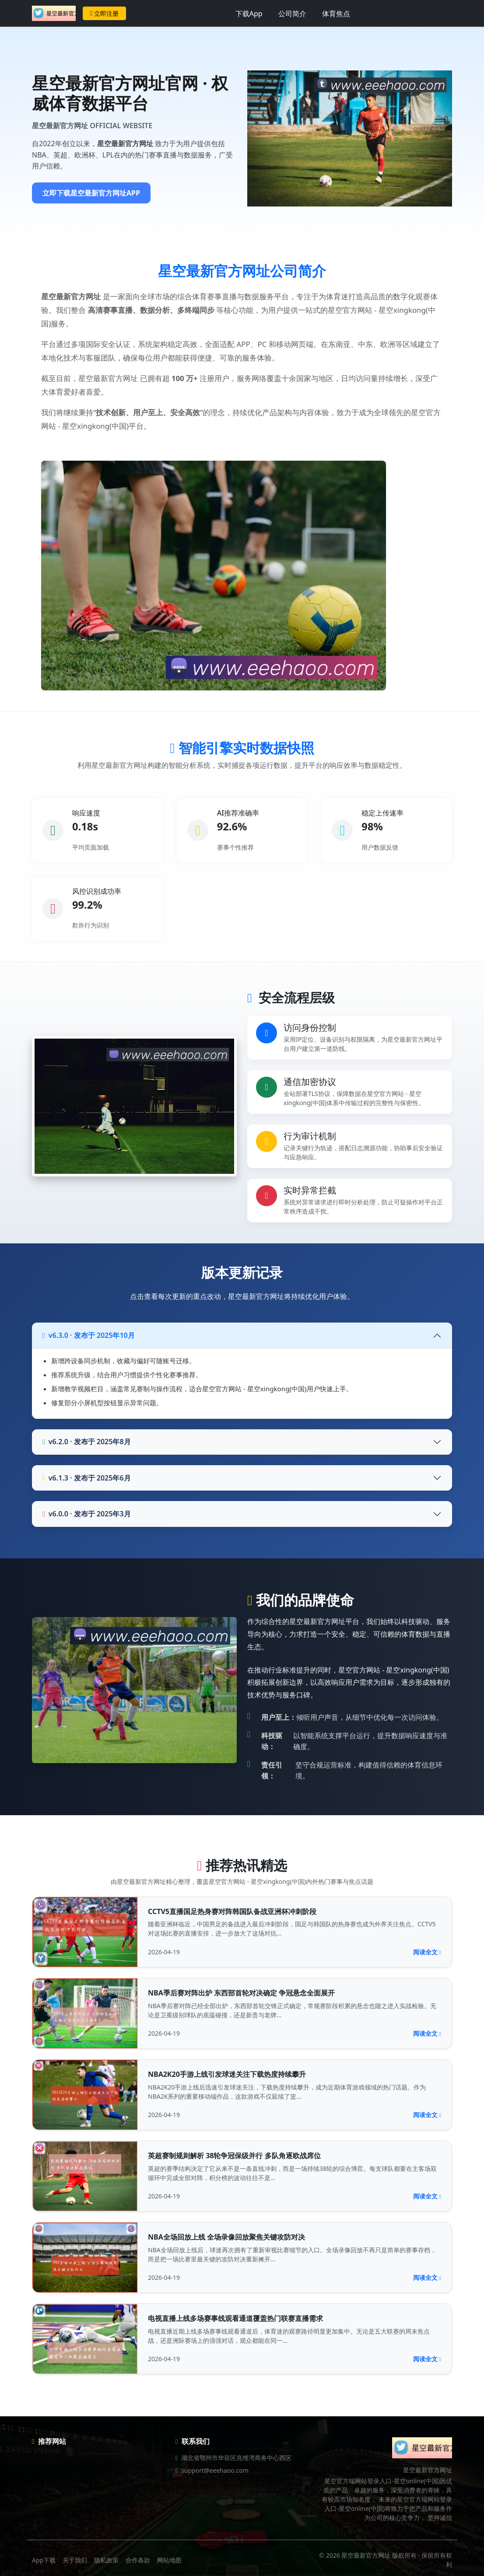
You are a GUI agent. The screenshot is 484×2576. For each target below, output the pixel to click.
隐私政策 (106, 2560)
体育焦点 (336, 13)
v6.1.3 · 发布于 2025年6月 (86, 1478)
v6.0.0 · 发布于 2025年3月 (86, 1514)
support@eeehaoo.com (215, 2470)
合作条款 (138, 2560)
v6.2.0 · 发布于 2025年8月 (86, 1441)
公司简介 (292, 13)
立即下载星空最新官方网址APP (91, 193)
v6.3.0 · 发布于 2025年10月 (88, 1335)
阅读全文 (427, 1952)
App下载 (44, 2560)
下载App (249, 13)
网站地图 (169, 2560)
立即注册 (104, 13)
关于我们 (75, 2560)
